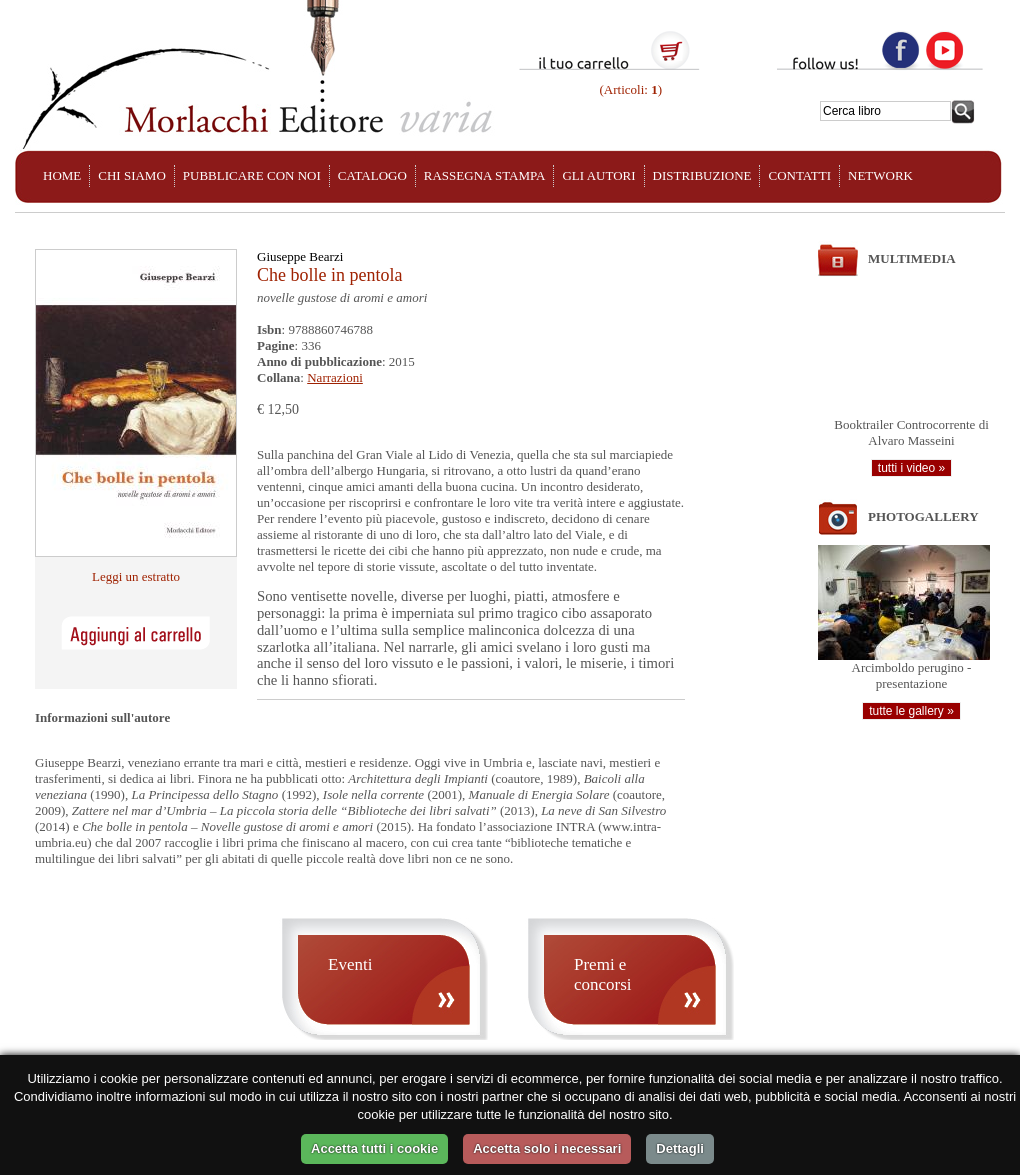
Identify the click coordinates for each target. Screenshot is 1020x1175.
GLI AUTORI (598, 175)
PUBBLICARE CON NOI (252, 175)
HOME (62, 175)
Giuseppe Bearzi (300, 256)
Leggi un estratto (136, 576)
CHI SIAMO (132, 175)
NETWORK (880, 175)
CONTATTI (799, 175)
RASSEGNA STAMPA (485, 175)
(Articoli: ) (629, 89)
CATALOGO (372, 175)
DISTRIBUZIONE (702, 175)
